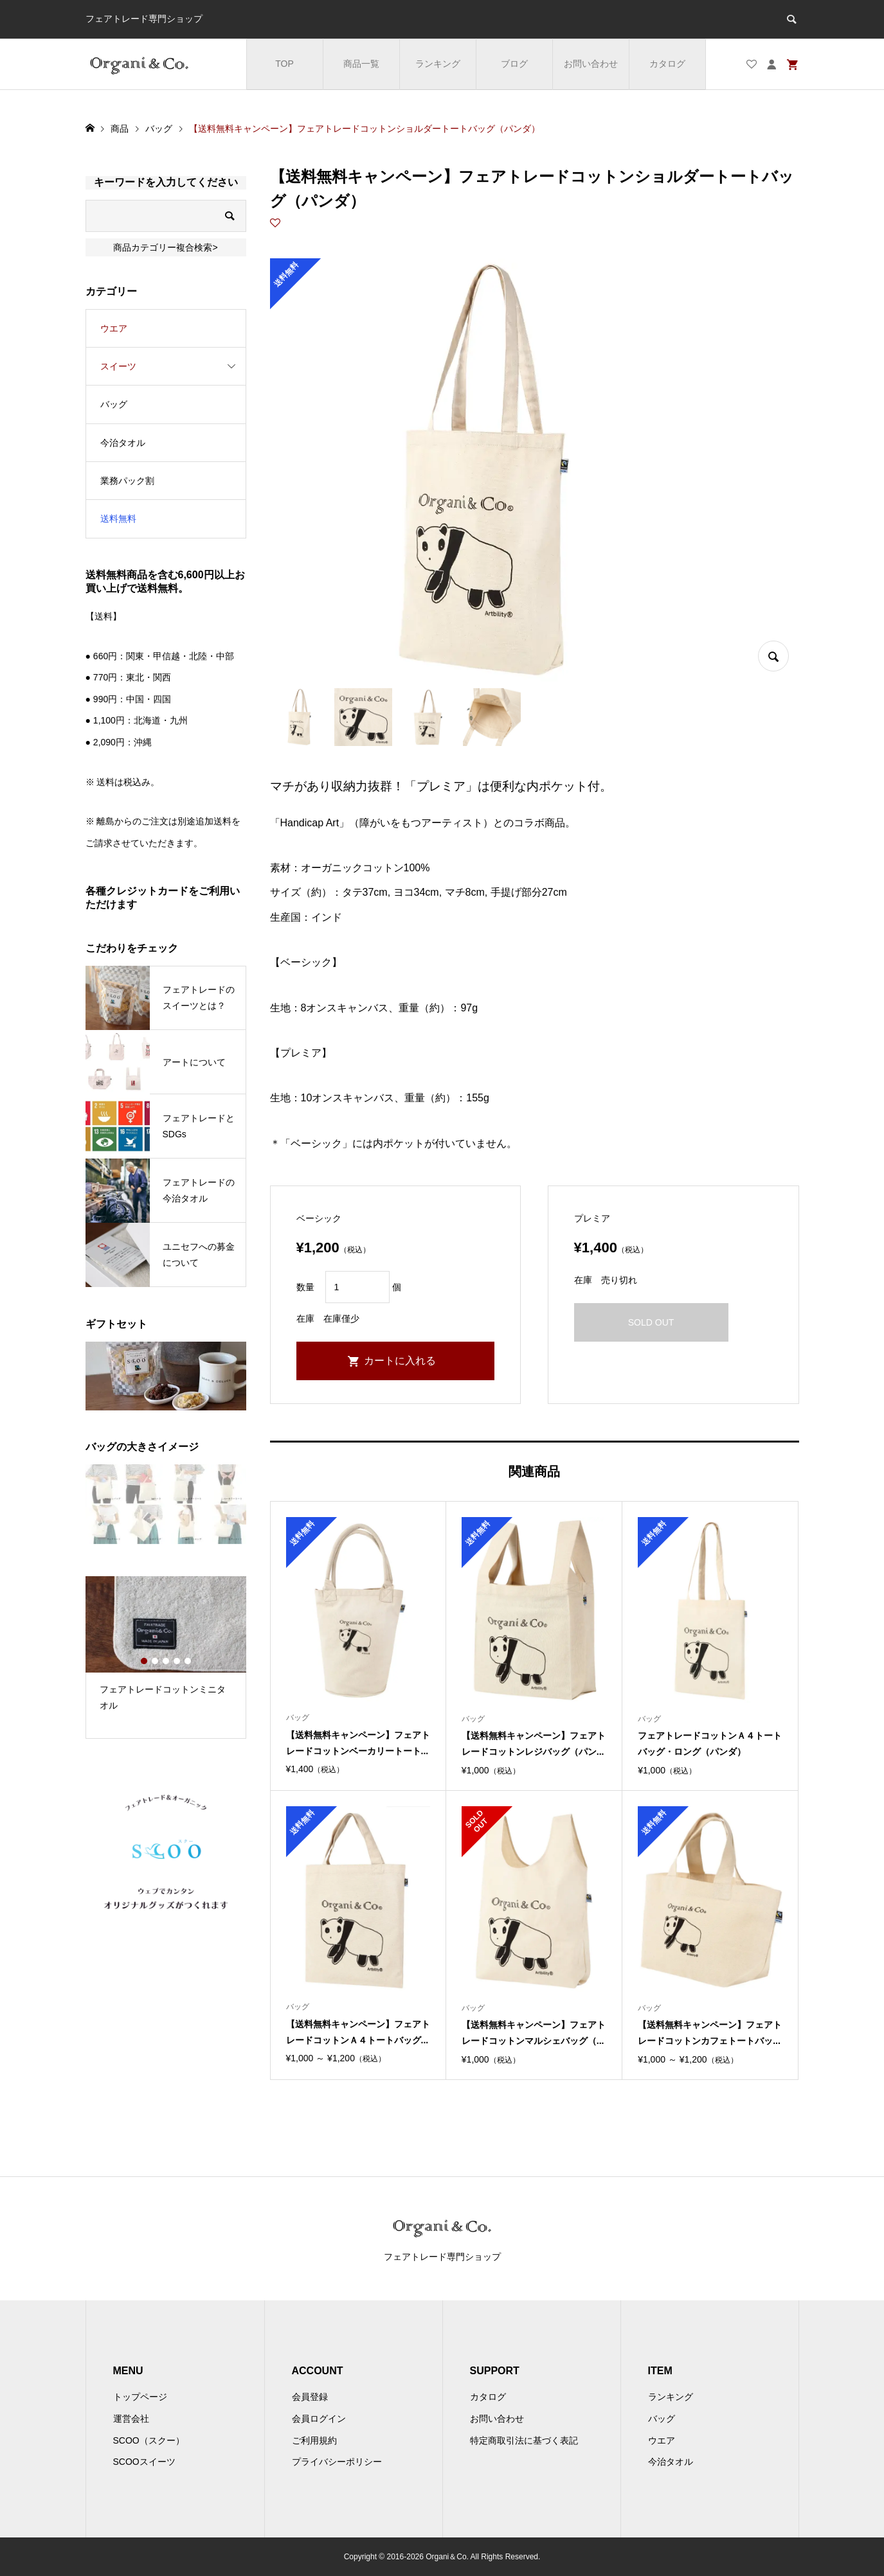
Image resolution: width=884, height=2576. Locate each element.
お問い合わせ (591, 63)
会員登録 (310, 2397)
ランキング (437, 63)
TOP (284, 63)
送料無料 (118, 518)
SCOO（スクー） (149, 2440)
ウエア (113, 328)
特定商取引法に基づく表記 (524, 2440)
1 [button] (144, 1661)
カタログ (667, 63)
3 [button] (165, 1661)
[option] (166, 1649)
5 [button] (187, 1661)
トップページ (140, 2397)
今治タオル (122, 443)
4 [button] (176, 1661)
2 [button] (155, 1661)
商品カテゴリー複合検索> (165, 247)
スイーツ (118, 366)
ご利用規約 (314, 2440)
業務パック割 (127, 480)
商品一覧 (361, 63)
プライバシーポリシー (337, 2461)
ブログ (514, 63)
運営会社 (131, 2418)
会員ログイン (319, 2418)
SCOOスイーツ (144, 2461)
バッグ (113, 404)
